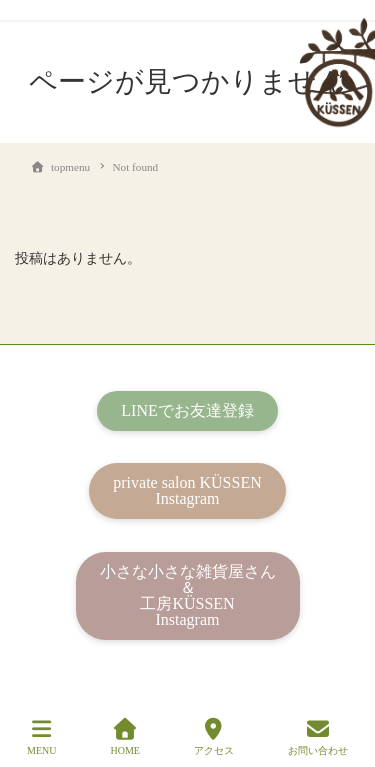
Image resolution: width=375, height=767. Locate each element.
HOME (124, 737)
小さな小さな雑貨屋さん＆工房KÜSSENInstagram (188, 595)
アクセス (214, 737)
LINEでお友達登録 (187, 410)
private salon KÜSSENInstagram (187, 490)
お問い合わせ (318, 737)
